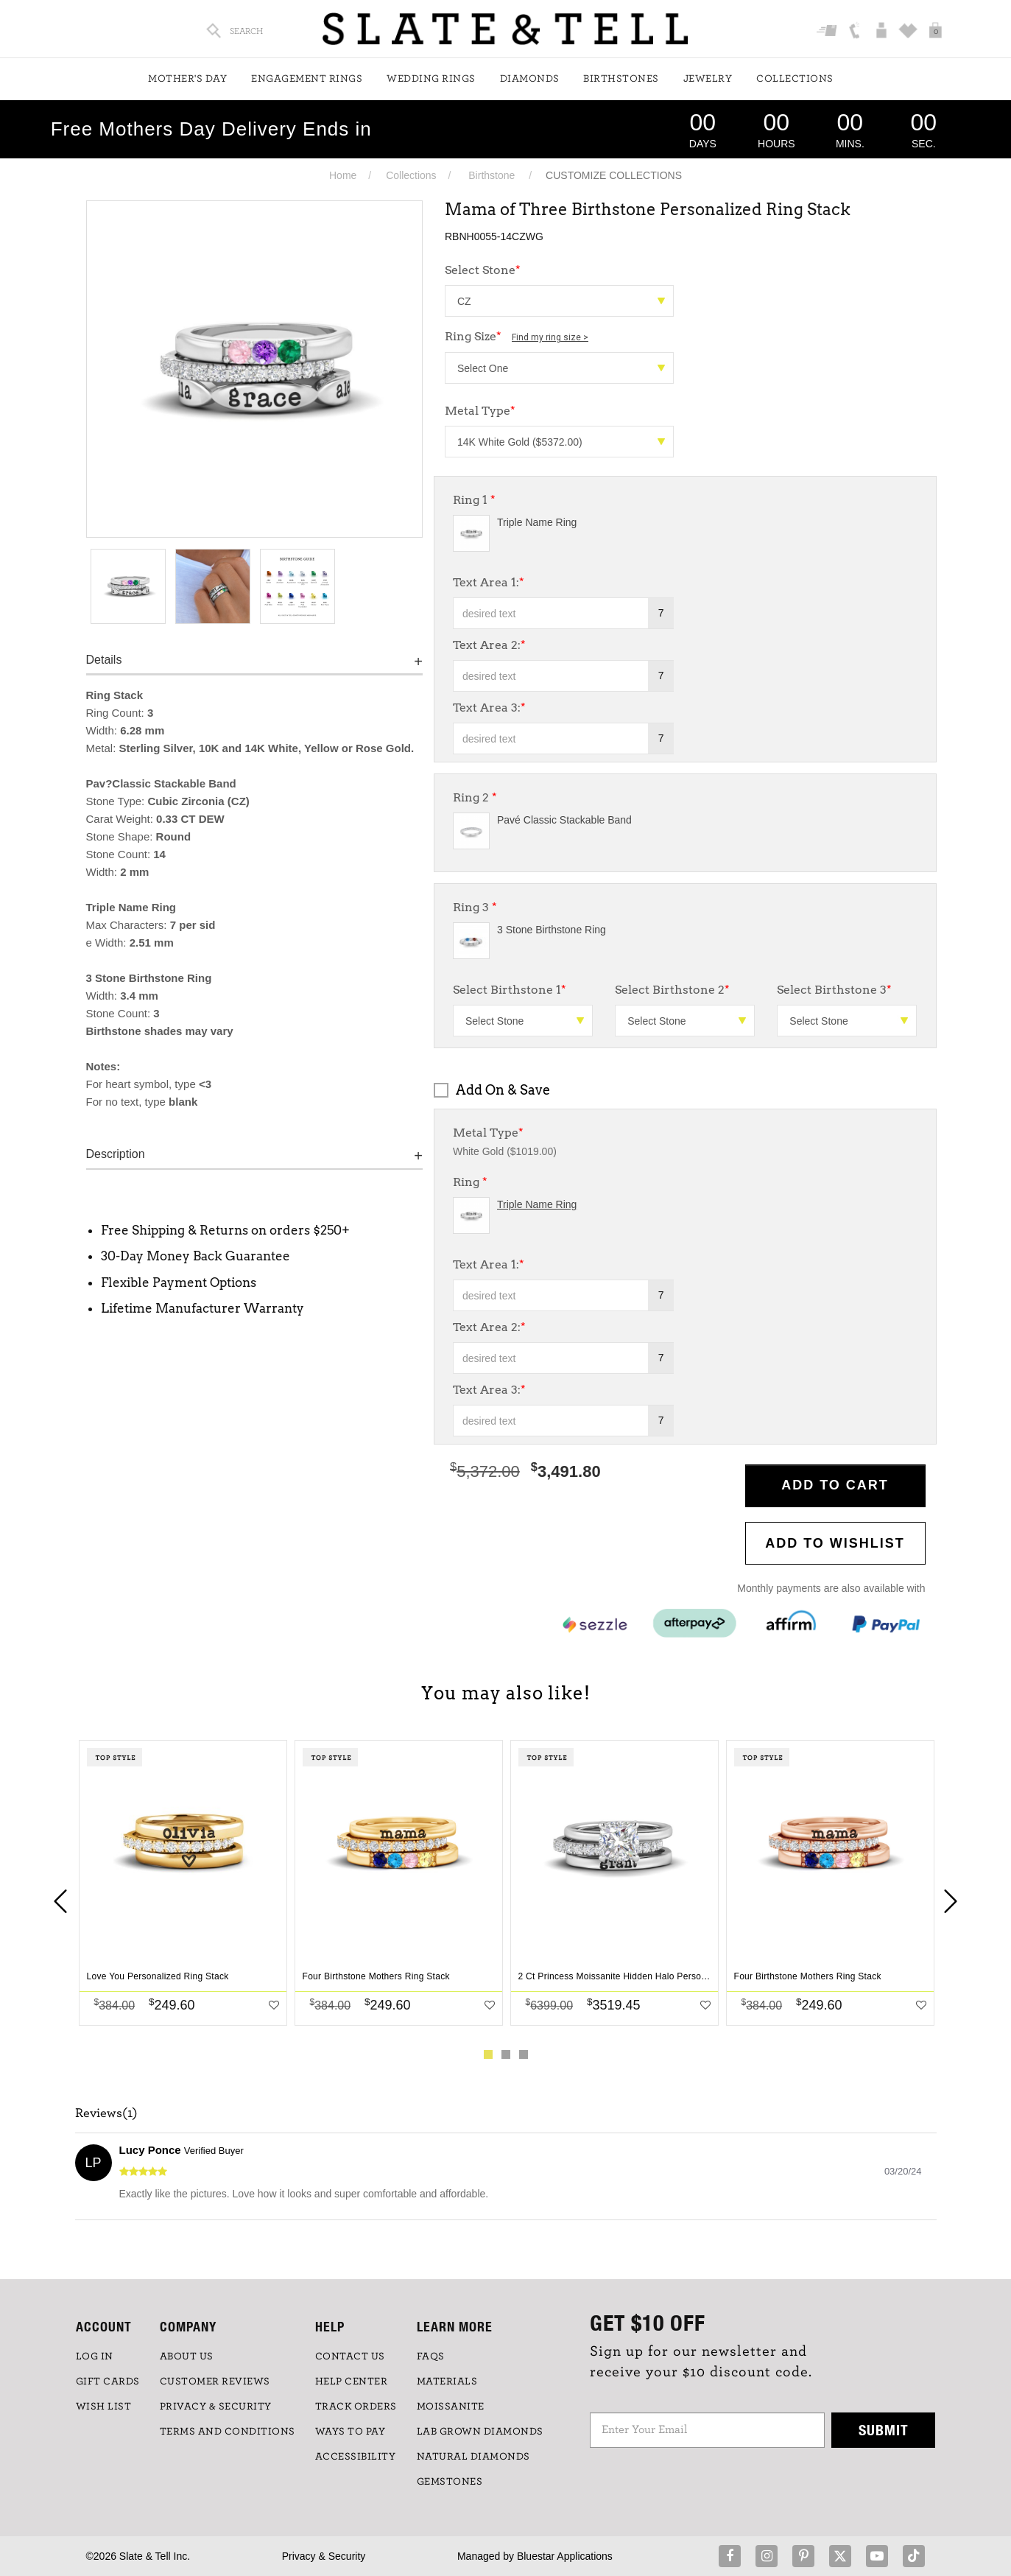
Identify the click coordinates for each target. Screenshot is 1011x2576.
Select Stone (483, 270)
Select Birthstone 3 (834, 990)
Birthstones (621, 79)
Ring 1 (474, 500)
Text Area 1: (488, 582)
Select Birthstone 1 (509, 990)
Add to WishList (835, 1543)
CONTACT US (350, 2356)
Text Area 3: (489, 708)
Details (104, 659)
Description (115, 1154)
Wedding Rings (431, 79)
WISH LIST (104, 2406)
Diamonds (530, 79)
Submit (884, 2429)
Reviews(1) (106, 2113)
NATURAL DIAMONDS (473, 2457)
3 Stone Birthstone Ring (551, 930)
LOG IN (94, 2356)
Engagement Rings (306, 79)
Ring (470, 1182)
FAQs (431, 2356)
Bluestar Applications (565, 2556)
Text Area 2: (489, 645)
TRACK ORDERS (356, 2406)
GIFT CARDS (108, 2381)
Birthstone (491, 175)
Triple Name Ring (537, 522)
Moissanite (451, 2406)
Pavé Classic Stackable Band (564, 820)
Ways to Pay (350, 2431)
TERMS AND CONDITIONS (227, 2431)
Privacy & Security (324, 2556)
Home (342, 175)
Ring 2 (475, 797)
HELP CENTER (351, 2381)
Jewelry (708, 79)
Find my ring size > (550, 337)
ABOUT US (187, 2356)
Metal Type (480, 411)
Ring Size (516, 336)
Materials (447, 2381)
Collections (795, 79)
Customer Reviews (215, 2381)
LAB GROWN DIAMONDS (480, 2431)
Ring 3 (475, 907)
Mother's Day (187, 79)
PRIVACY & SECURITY (216, 2406)
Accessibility (355, 2457)
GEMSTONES (450, 2482)
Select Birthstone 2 (672, 990)
